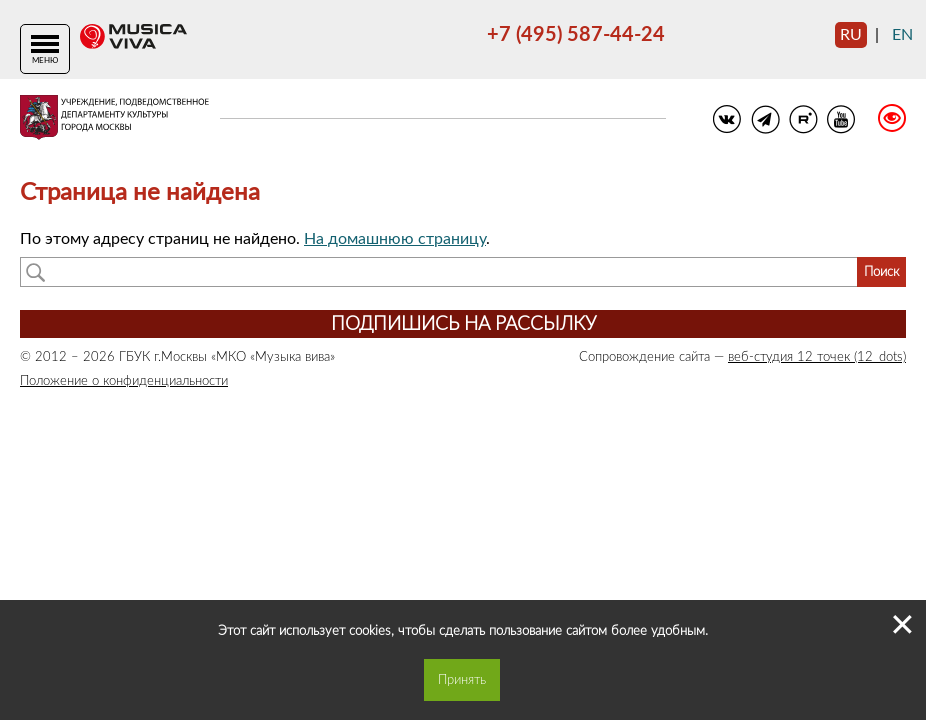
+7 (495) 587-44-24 (576, 35)
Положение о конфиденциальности (124, 381)
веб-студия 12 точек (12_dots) (817, 357)
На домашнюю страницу (395, 239)
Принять (462, 680)
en (902, 35)
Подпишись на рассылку (463, 324)
